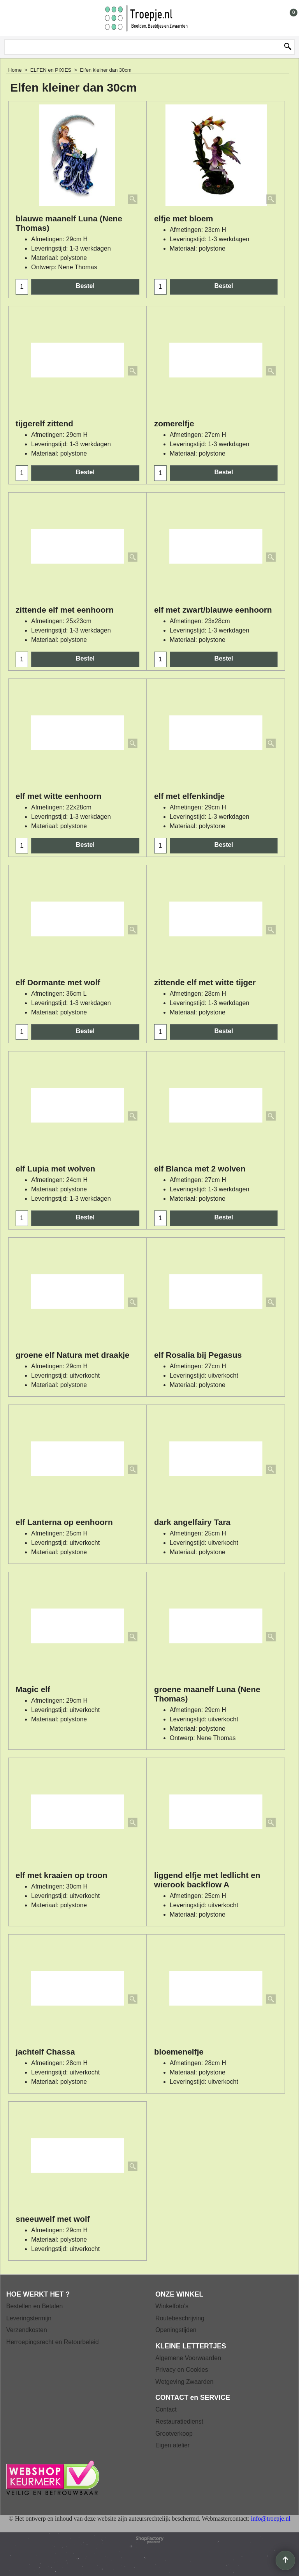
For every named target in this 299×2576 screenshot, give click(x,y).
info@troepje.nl (270, 2518)
